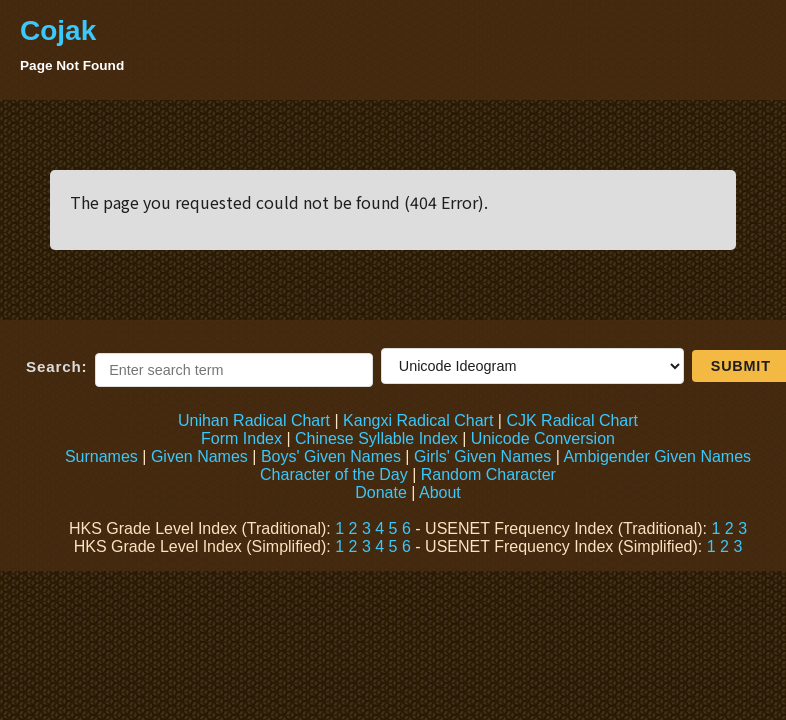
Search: (56, 366)
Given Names (199, 456)
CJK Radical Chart (572, 420)
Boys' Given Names (331, 456)
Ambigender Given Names (657, 456)
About (440, 492)
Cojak (58, 30)
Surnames (101, 456)
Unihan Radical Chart (254, 420)
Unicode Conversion (543, 438)
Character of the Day (334, 474)
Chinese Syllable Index (376, 438)
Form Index (241, 438)
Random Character (488, 474)
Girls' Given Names (482, 456)
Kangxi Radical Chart (418, 420)
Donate (381, 492)
